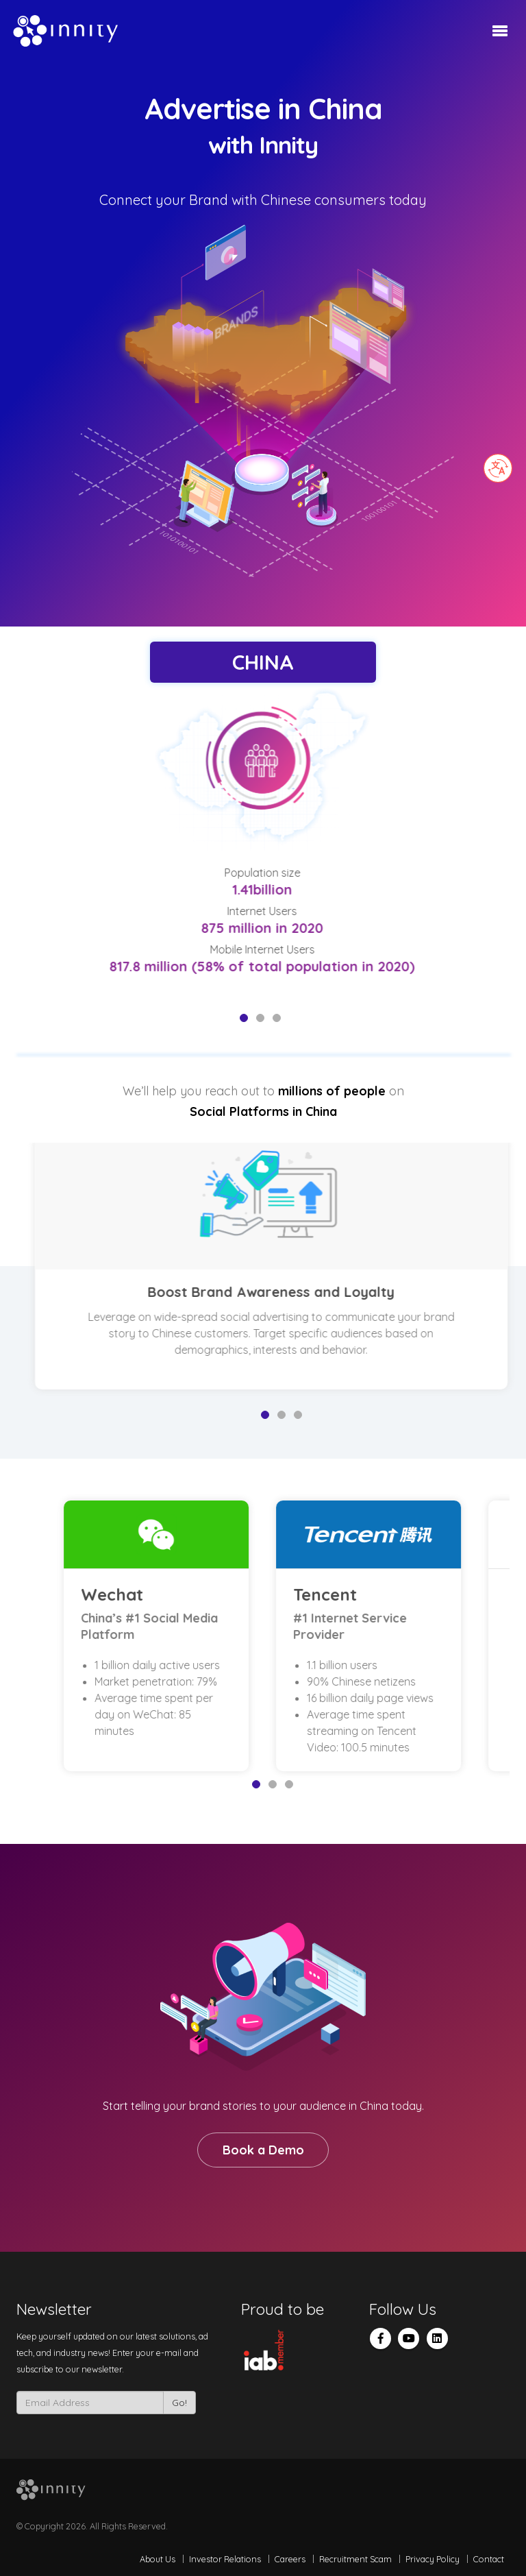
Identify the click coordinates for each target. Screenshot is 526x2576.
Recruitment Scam (355, 2558)
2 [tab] (260, 1018)
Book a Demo (263, 2150)
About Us (157, 2558)
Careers (290, 2558)
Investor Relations (225, 2558)
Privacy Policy (432, 2558)
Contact (488, 2558)
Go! (179, 2402)
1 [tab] (244, 1018)
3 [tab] (277, 1018)
